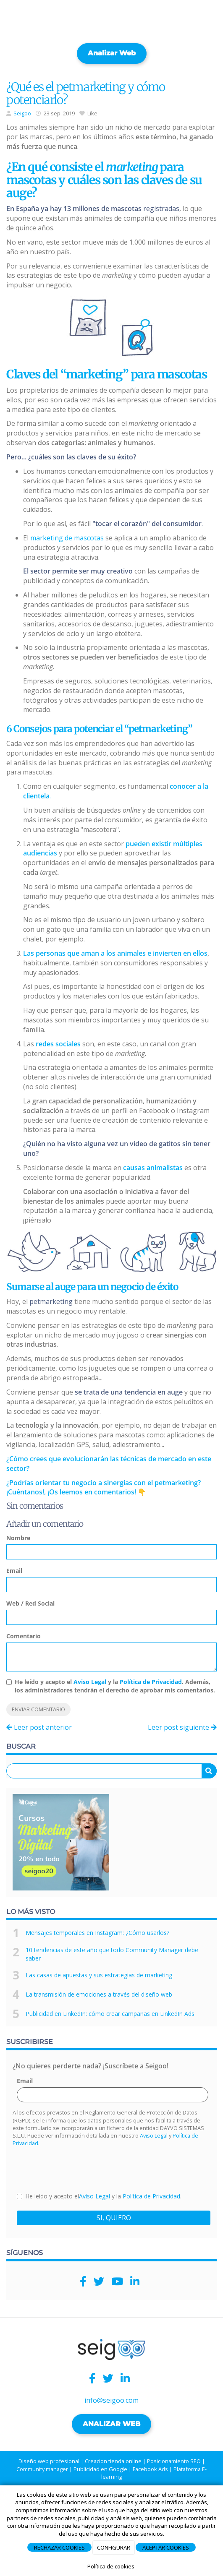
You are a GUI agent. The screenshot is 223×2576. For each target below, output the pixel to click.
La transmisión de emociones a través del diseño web (99, 1994)
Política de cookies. (111, 2566)
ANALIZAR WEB (111, 2424)
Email (14, 1571)
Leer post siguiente (182, 1727)
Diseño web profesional (48, 2461)
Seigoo (22, 113)
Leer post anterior (39, 1727)
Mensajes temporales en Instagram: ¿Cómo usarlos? (97, 1933)
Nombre (18, 1538)
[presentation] (80, 2168)
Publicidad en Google (100, 2469)
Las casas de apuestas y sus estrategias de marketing (99, 1975)
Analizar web (112, 53)
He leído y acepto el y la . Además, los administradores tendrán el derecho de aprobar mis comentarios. (115, 1686)
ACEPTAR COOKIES (165, 2547)
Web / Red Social (30, 1603)
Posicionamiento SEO (174, 2461)
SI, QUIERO (114, 2217)
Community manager (42, 2469)
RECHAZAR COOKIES (59, 2547)
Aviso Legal (89, 1682)
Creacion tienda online (113, 2461)
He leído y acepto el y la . (99, 2196)
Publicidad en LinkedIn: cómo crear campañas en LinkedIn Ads (110, 2014)
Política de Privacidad (151, 1682)
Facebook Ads (150, 2469)
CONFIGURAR (113, 2547)
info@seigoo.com (111, 2400)
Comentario (23, 1636)
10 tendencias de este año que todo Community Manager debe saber (112, 1954)
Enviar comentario (38, 1709)
